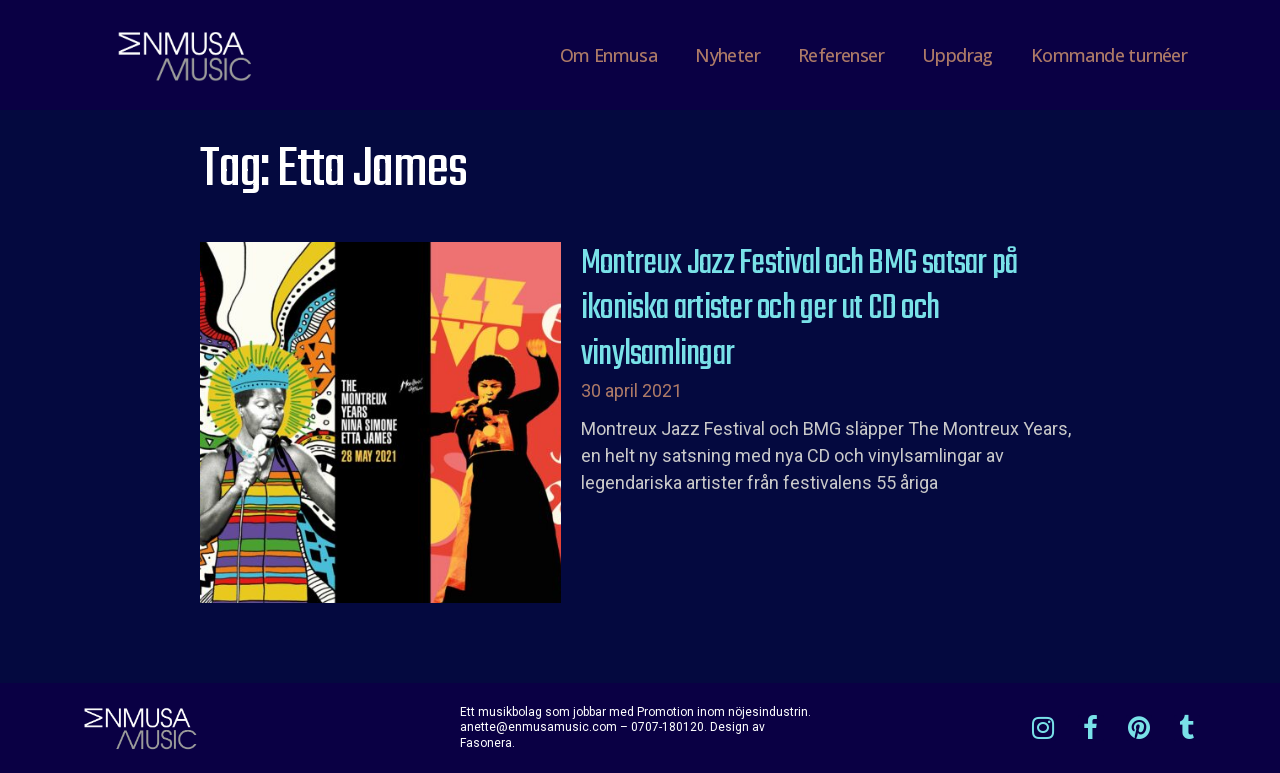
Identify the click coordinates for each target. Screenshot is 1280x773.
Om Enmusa (609, 55)
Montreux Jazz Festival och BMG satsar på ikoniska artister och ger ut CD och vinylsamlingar (799, 309)
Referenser (841, 55)
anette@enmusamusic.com (538, 727)
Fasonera (486, 743)
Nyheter (727, 55)
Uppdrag (957, 55)
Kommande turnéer (1109, 55)
